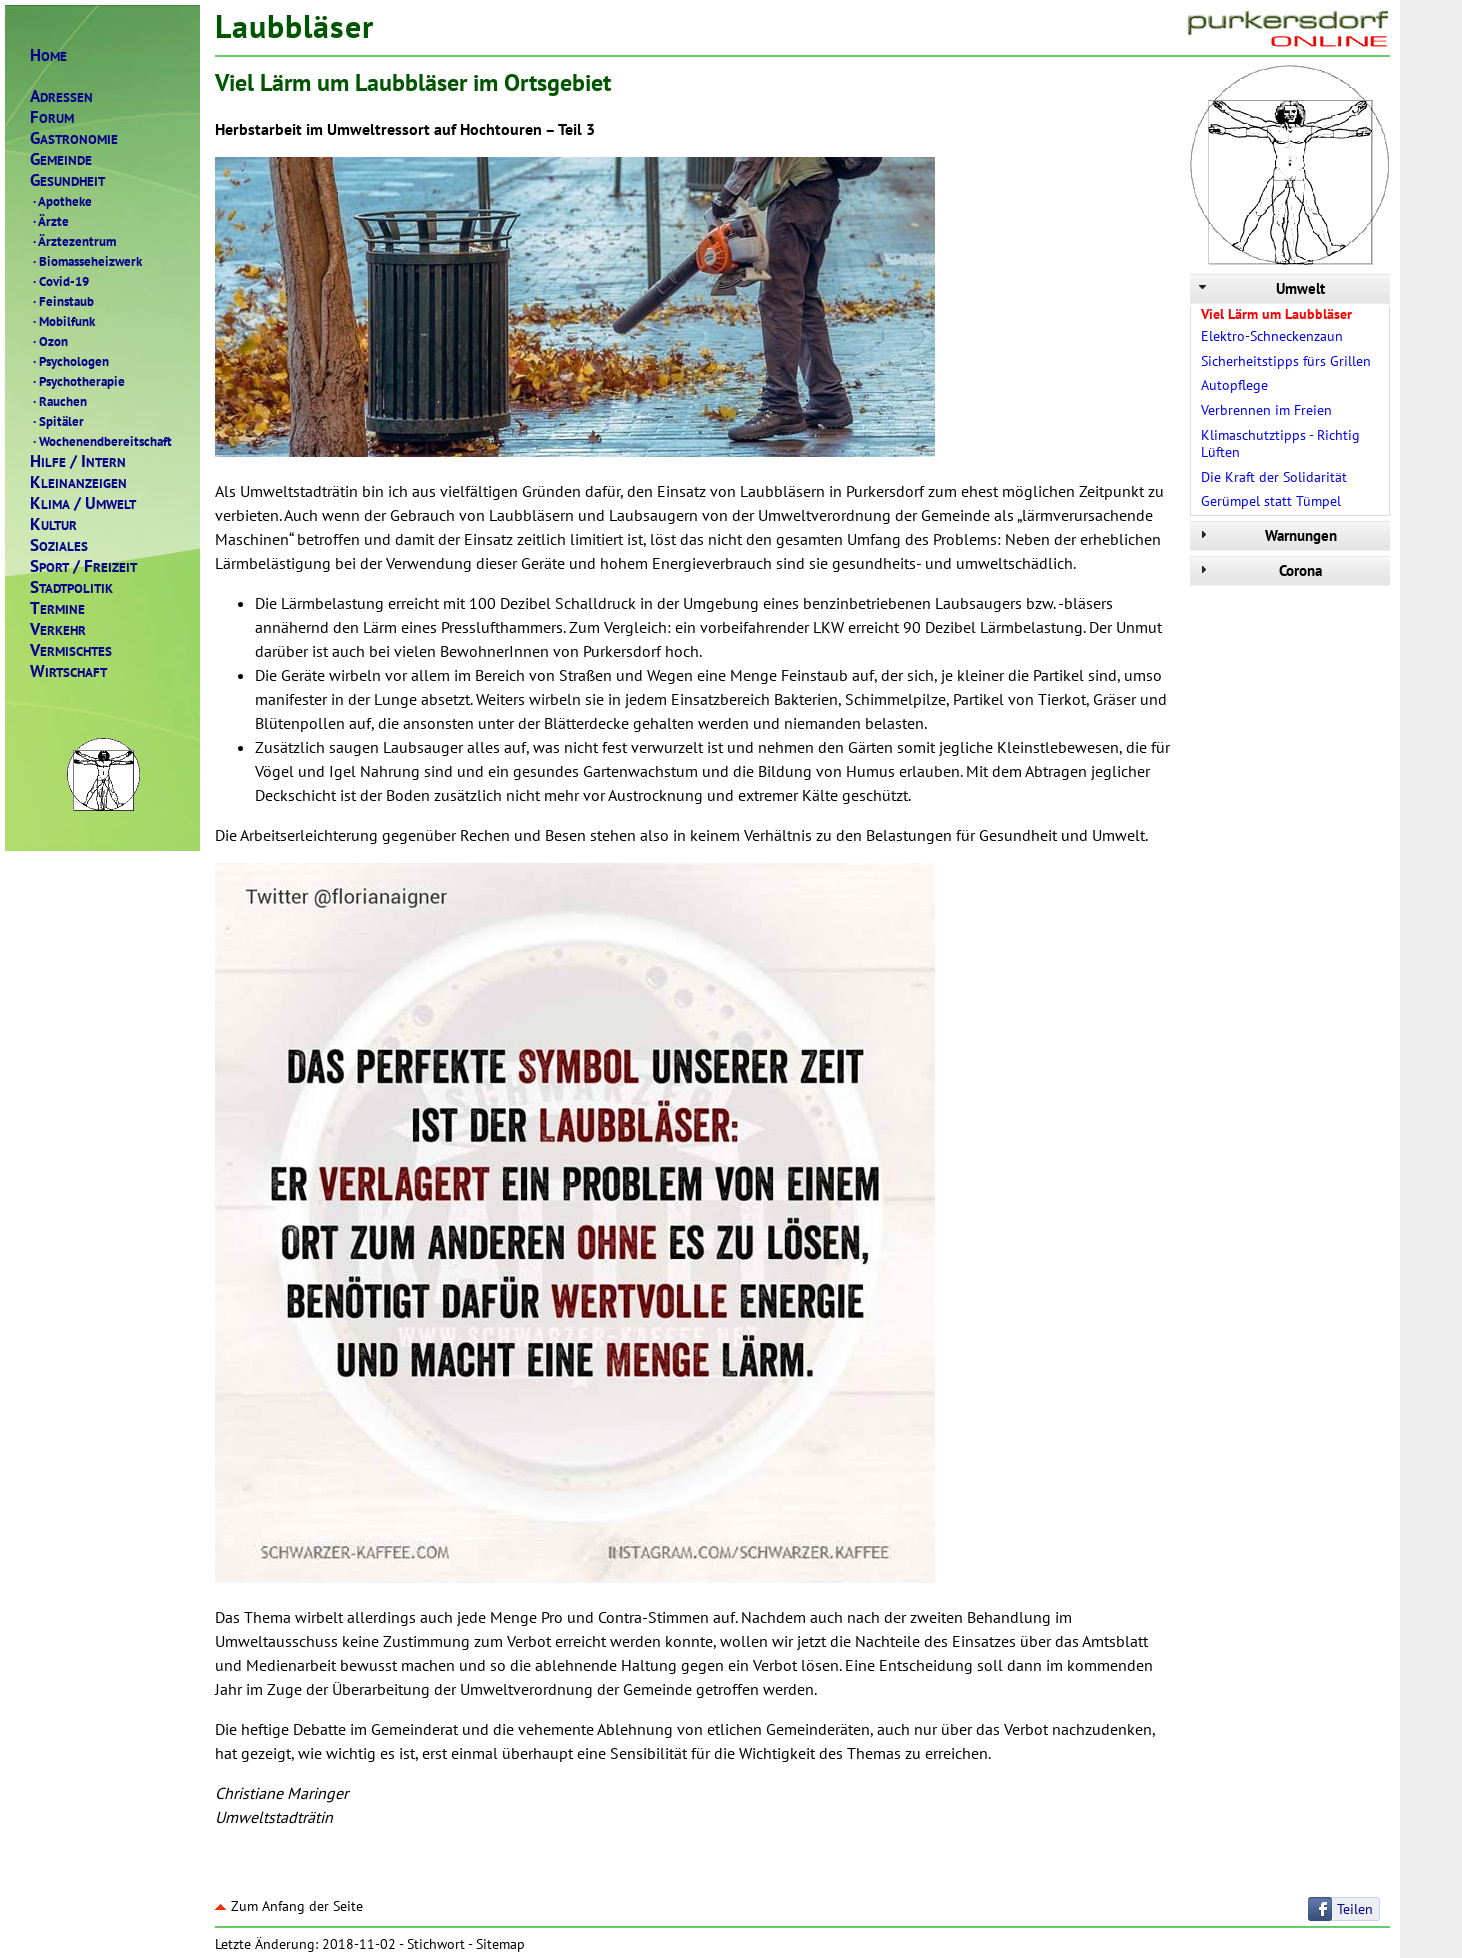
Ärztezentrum (73, 241)
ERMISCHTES (71, 650)
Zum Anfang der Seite (289, 1906)
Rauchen (58, 401)
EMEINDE (61, 159)
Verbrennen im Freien (1266, 410)
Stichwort (436, 1944)
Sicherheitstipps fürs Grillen (1286, 361)
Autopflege (1234, 385)
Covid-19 (59, 281)
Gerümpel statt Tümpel (1271, 501)
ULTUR (53, 524)
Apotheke (61, 201)
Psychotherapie (77, 381)
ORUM (52, 117)
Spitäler (57, 421)
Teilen (1355, 1909)
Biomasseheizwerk (86, 261)
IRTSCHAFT (68, 671)
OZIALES (59, 545)
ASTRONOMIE (74, 138)
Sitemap (500, 1944)
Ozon (49, 341)
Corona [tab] (1258, 570)
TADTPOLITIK (71, 587)
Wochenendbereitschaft (101, 441)
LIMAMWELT (83, 503)
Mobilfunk (62, 321)
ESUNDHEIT (67, 180)
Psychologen (69, 361)
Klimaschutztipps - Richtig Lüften (1280, 443)
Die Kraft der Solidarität (1274, 477)
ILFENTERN (78, 461)
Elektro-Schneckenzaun (1272, 336)
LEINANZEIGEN (78, 482)
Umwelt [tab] (1260, 288)
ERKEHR (58, 629)
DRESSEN (61, 96)
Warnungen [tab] (1266, 535)
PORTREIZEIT (83, 566)
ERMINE (57, 608)
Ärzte (49, 221)
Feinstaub (62, 301)
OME (48, 55)
